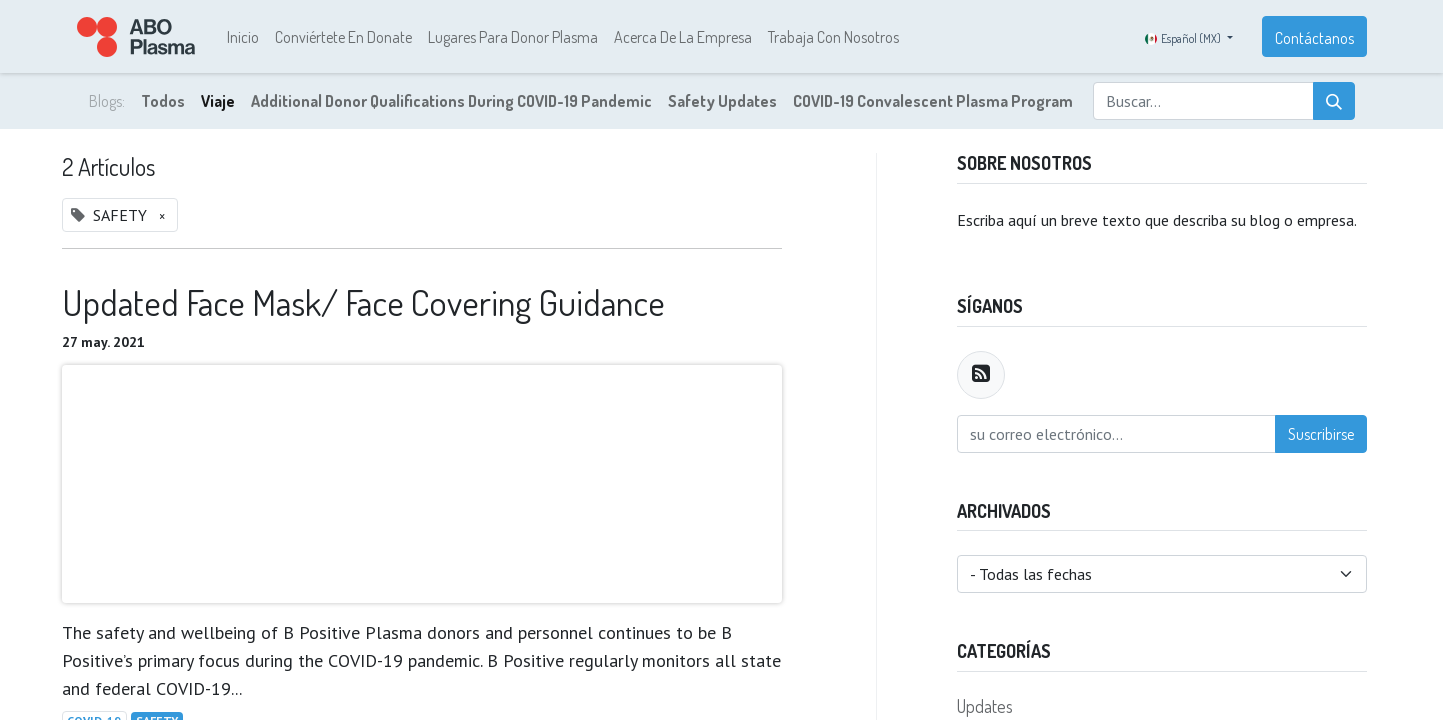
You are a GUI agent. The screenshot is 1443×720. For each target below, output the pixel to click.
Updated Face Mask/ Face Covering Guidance (363, 302)
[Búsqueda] (1334, 101)
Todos (163, 101)
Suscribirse (1321, 434)
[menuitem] (243, 37)
